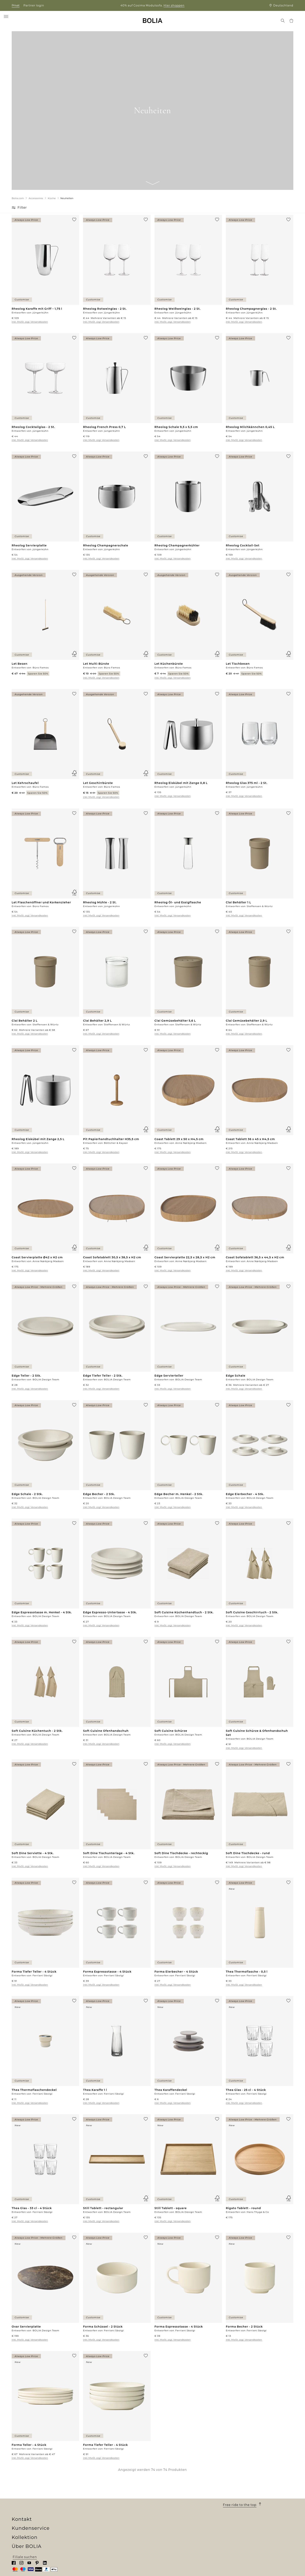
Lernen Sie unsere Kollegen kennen (42, 2522)
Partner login (33, 5)
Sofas (86, 2517)
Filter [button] (22, 207)
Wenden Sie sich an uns (173, 2541)
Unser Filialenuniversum (33, 2517)
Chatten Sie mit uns (240, 2531)
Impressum (162, 2555)
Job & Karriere (24, 2527)
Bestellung (162, 2513)
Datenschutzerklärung (172, 2546)
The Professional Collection (106, 2550)
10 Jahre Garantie (168, 2522)
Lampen (89, 2531)
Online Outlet (94, 2555)
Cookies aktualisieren (171, 2560)
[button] (14, 208)
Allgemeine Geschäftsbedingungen (184, 2531)
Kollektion (95, 2506)
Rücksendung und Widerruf (177, 2527)
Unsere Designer (26, 2531)
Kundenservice (171, 2506)
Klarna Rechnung (168, 2550)
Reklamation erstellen (172, 2536)
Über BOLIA (28, 2506)
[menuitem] (17, 21)
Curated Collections (99, 2546)
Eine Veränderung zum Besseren (40, 2536)
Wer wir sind (23, 2513)
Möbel (87, 2522)
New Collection (95, 2513)
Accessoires (92, 2541)
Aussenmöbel (94, 2527)
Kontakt (233, 2506)
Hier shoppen (174, 5)
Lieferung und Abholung (174, 2517)
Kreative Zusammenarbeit (34, 2541)
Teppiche (90, 2536)
